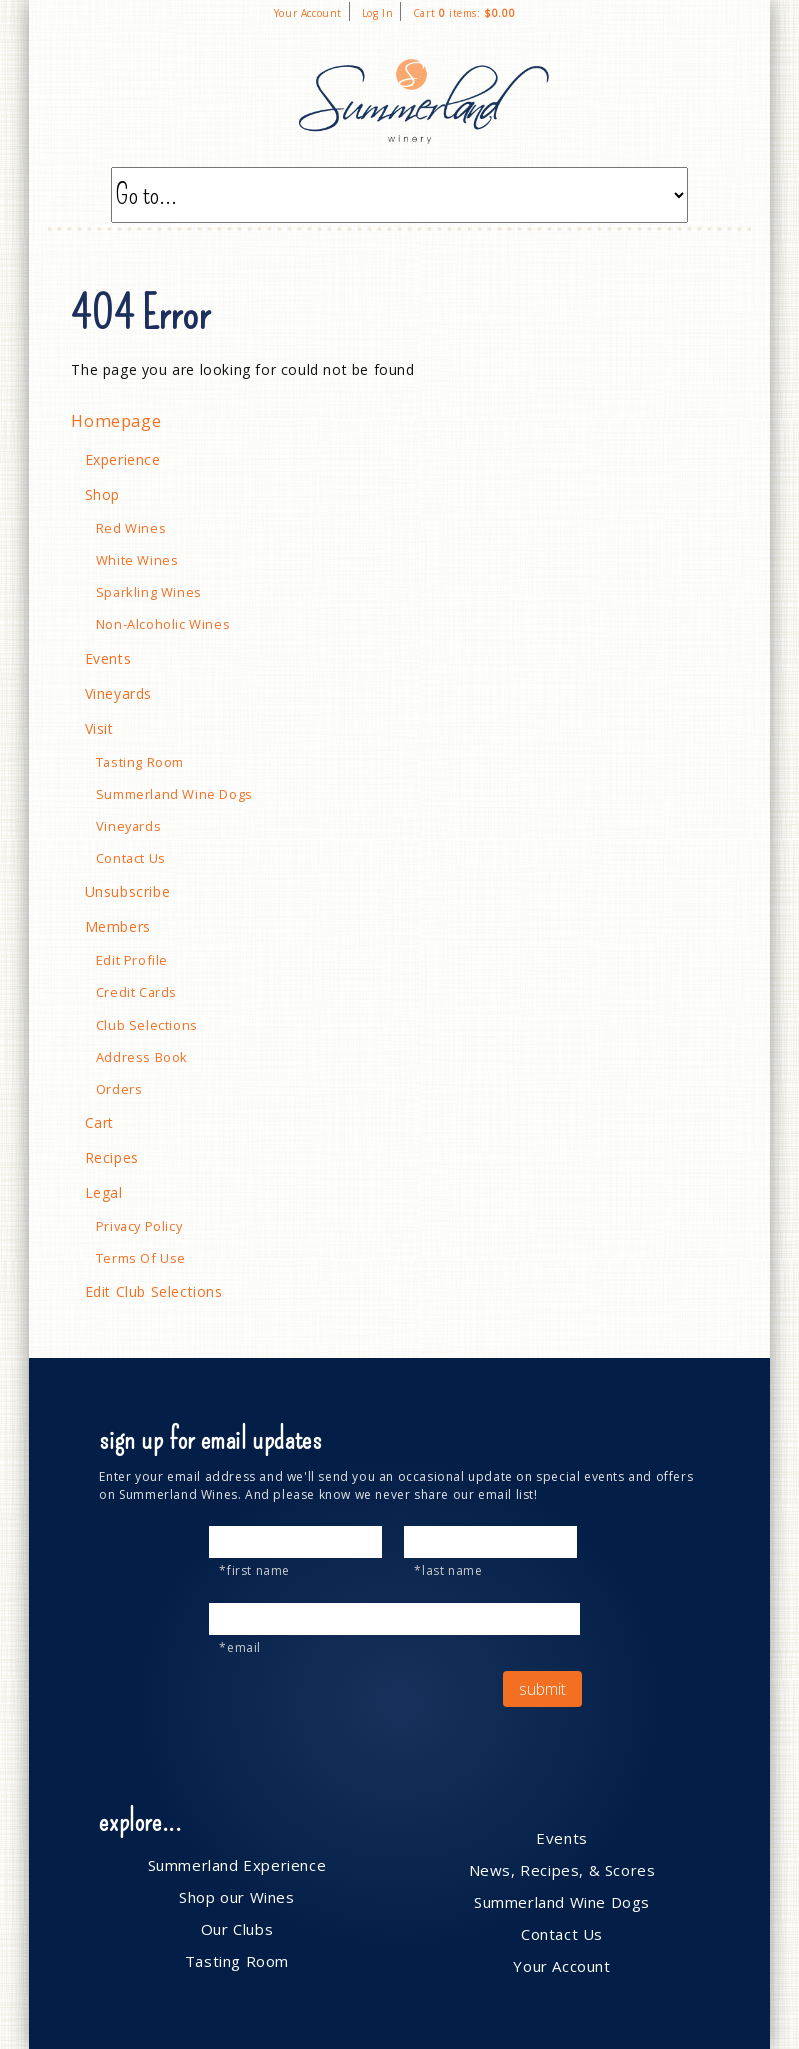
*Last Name (448, 1570)
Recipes (112, 1157)
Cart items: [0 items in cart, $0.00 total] (464, 13)
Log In (378, 13)
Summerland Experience (237, 1865)
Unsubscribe (128, 891)
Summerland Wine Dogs (174, 794)
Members (118, 926)
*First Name (254, 1570)
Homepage (116, 421)
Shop (102, 494)
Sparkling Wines (149, 592)
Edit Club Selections (154, 1291)
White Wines (137, 560)
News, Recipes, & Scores (562, 1870)
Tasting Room (140, 762)
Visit (99, 728)
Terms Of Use (141, 1258)
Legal (104, 1192)
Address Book (142, 1057)
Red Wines (131, 528)
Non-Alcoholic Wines (163, 624)
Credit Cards (136, 992)
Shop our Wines (236, 1897)
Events (108, 658)
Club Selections (147, 1025)
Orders (119, 1089)
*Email (240, 1647)
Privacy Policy (139, 1226)
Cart (99, 1122)
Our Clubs (237, 1929)
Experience (123, 459)
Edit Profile (132, 960)
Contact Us (131, 858)
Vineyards (118, 693)
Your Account (308, 13)
